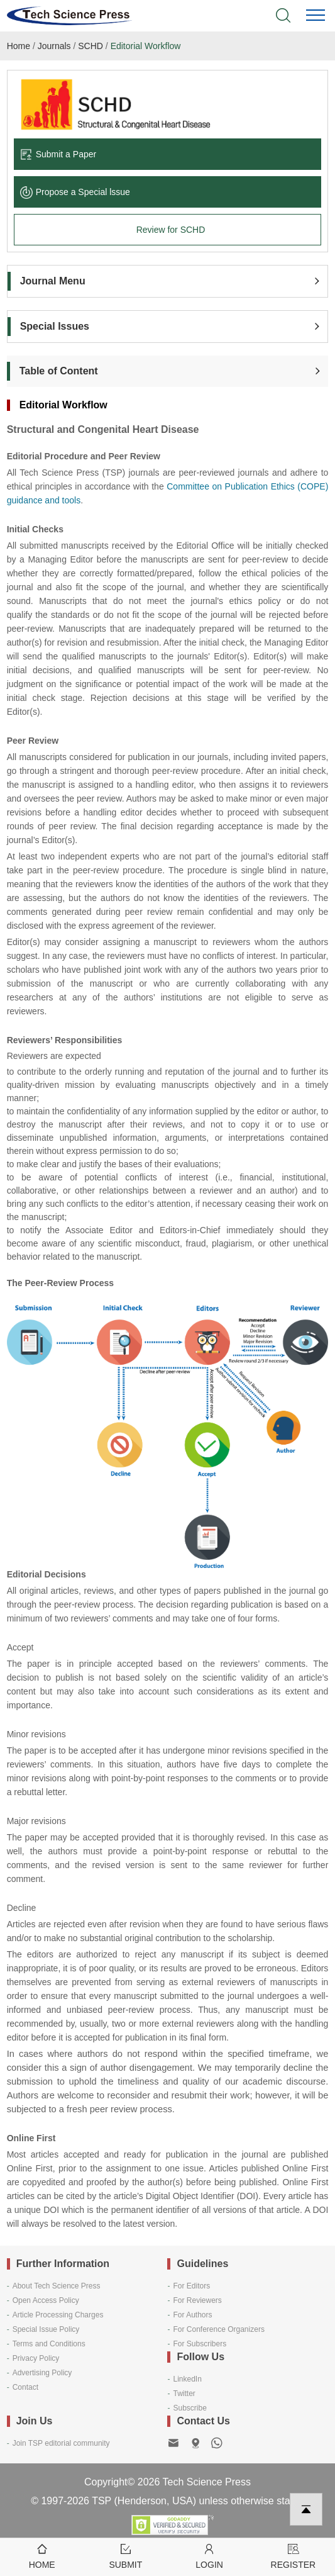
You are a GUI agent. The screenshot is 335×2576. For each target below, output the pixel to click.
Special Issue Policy (46, 2329)
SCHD (90, 46)
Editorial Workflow (146, 46)
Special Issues (54, 326)
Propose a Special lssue (75, 192)
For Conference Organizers (218, 2329)
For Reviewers (197, 2300)
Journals (54, 46)
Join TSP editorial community (61, 2443)
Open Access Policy (46, 2300)
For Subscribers (199, 2343)
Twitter (184, 2393)
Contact (25, 2387)
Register (293, 2555)
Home (18, 46)
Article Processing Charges (58, 2314)
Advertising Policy (42, 2372)
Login (209, 2555)
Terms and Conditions (49, 2343)
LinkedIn (187, 2379)
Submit (125, 2555)
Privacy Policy (36, 2358)
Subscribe (189, 2408)
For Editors (191, 2286)
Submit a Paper (58, 154)
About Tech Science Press (57, 2286)
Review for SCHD (171, 230)
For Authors (192, 2314)
